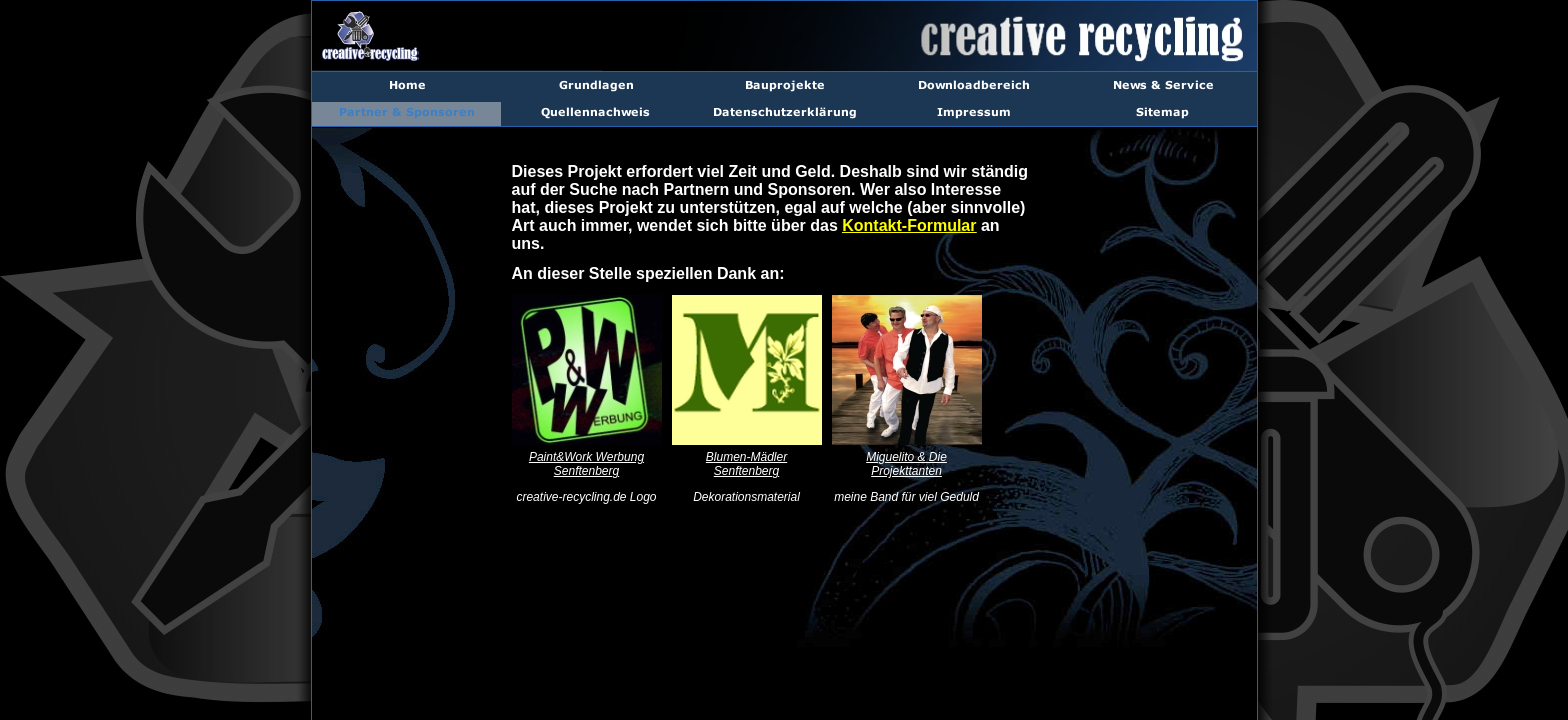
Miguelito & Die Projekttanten (906, 464)
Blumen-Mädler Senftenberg (746, 464)
